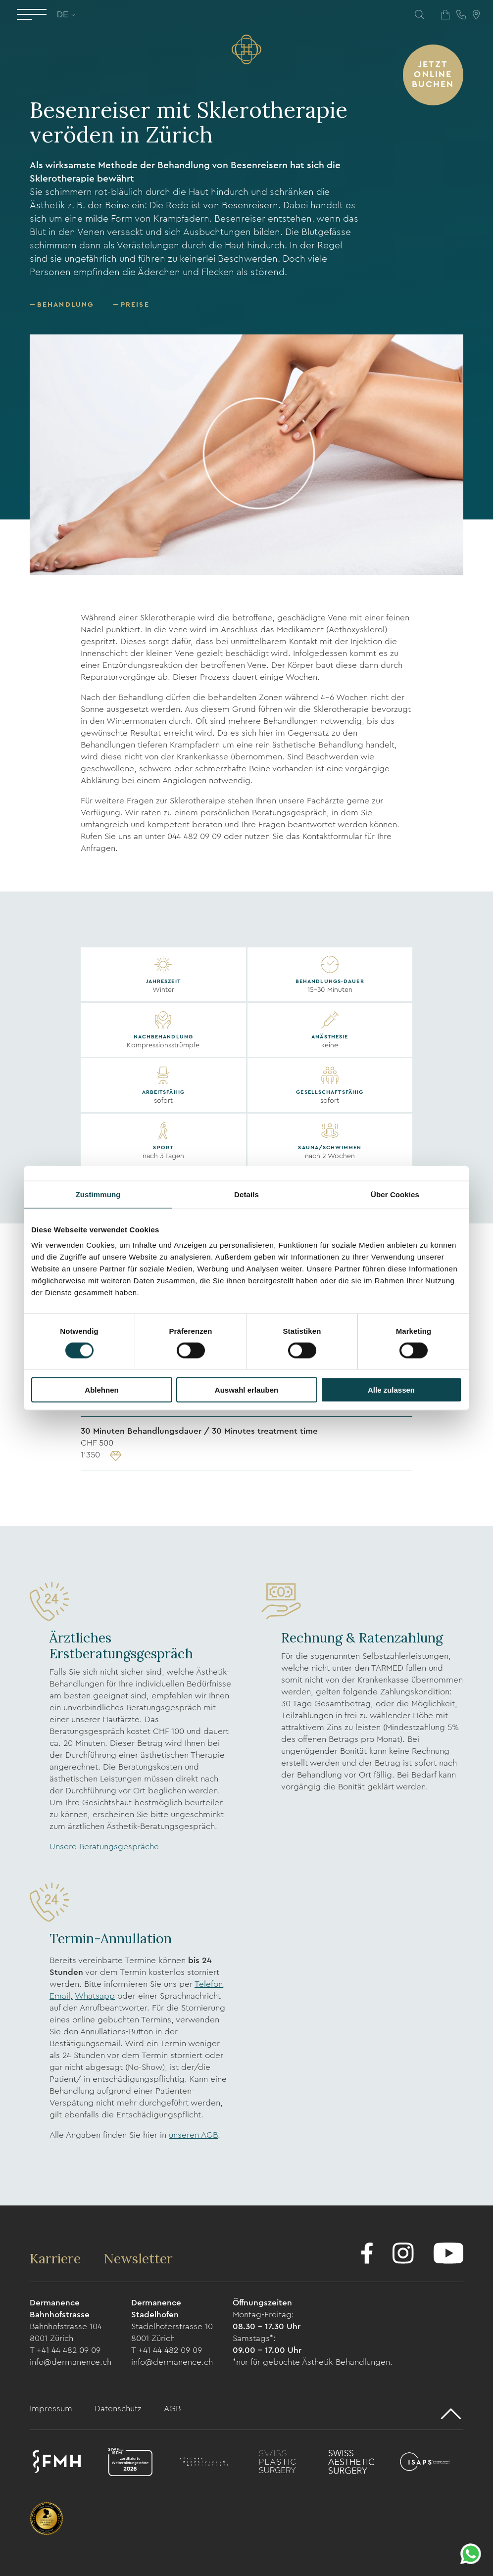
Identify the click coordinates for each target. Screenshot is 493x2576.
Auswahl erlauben (246, 1390)
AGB (172, 2408)
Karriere (57, 2258)
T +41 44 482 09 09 (65, 2350)
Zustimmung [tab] (98, 1194)
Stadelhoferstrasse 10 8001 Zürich (172, 2332)
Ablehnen (101, 1390)
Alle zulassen (391, 1390)
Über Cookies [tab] (395, 1194)
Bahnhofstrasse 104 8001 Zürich (66, 2332)
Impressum (52, 2408)
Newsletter (138, 2258)
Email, (61, 1996)
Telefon (209, 1984)
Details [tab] (246, 1194)
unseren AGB (193, 2135)
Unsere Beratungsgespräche (104, 1846)
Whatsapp (95, 1996)
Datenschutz (119, 2408)
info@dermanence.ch (70, 2362)
